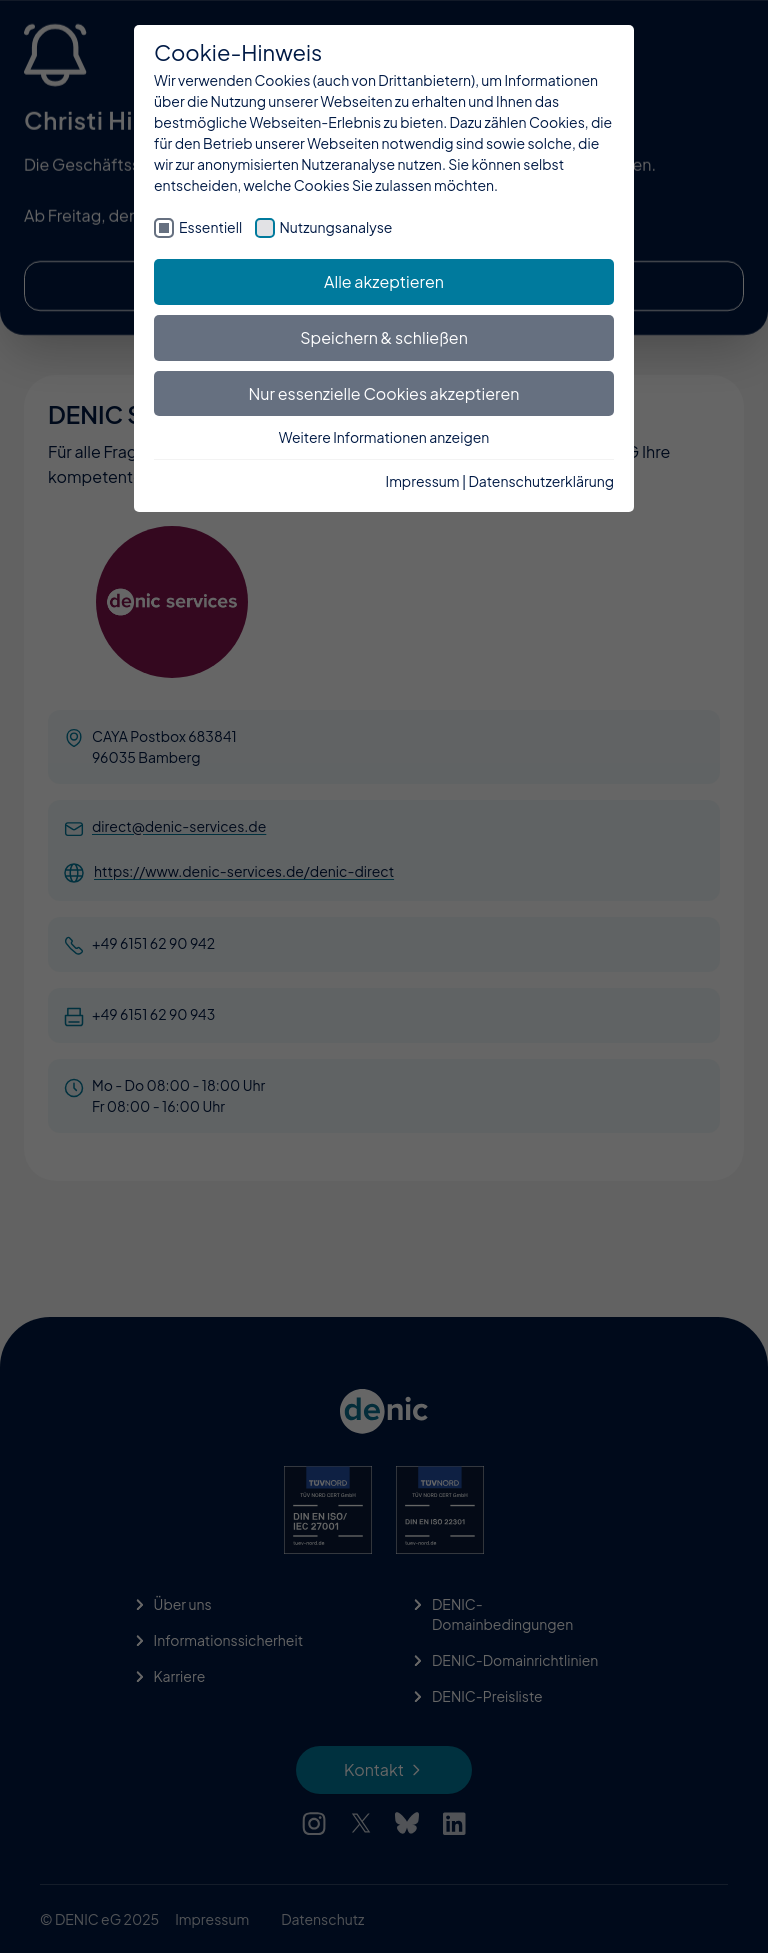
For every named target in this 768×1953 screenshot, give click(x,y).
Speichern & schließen (384, 337)
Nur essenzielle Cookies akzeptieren (384, 393)
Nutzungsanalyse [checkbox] (336, 227)
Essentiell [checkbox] (210, 227)
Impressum (423, 481)
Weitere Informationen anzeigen (384, 437)
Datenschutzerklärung (541, 481)
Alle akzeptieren (384, 281)
